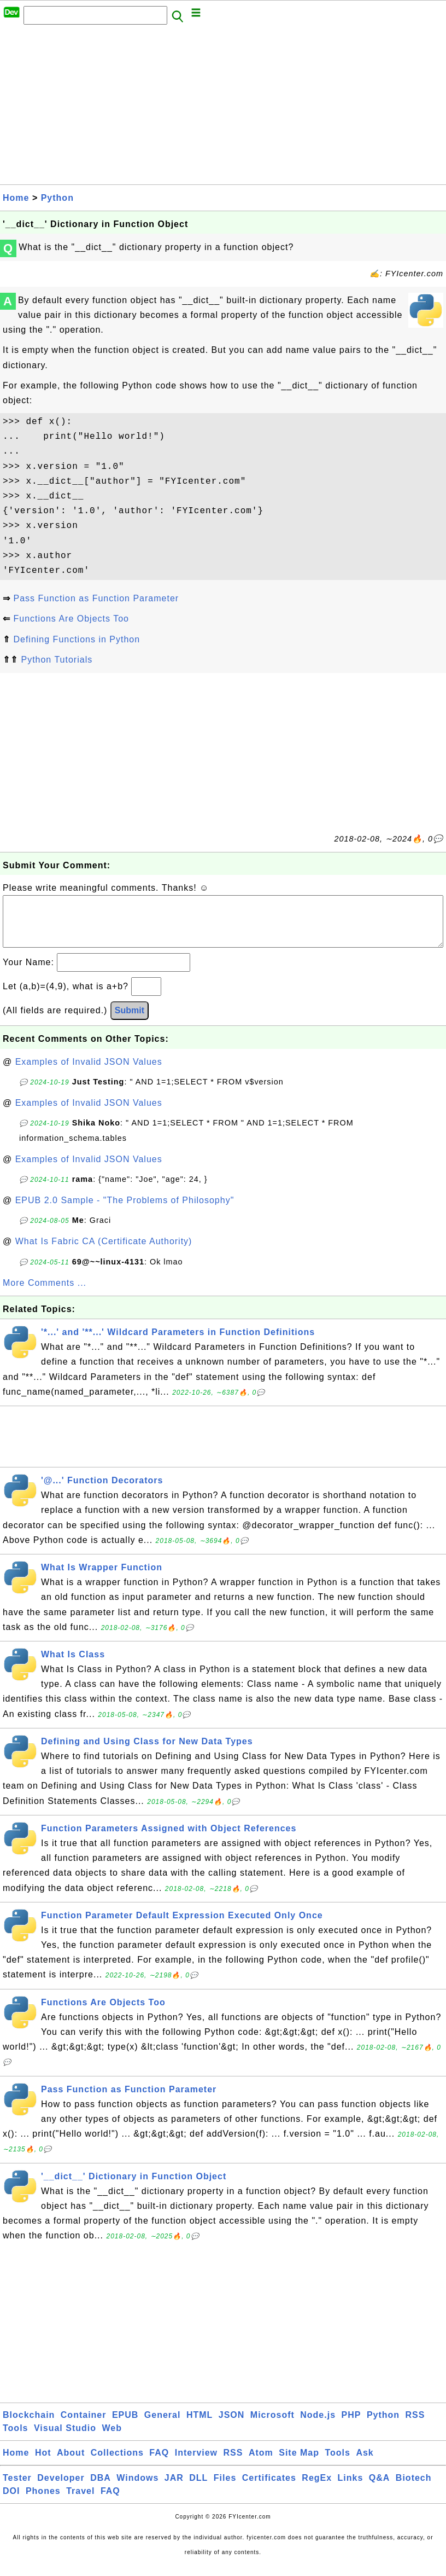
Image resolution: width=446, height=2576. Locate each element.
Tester (17, 2488)
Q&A (379, 2488)
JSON (232, 2425)
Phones (43, 2502)
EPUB (125, 2425)
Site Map (299, 2463)
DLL (198, 2488)
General (162, 2425)
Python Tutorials (56, 659)
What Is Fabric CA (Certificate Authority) (103, 1252)
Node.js (318, 2425)
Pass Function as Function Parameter (96, 598)
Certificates (269, 2488)
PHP (351, 2425)
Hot (43, 2463)
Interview (196, 2463)
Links (350, 2488)
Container (84, 2425)
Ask (364, 2463)
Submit (129, 1021)
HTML (199, 2425)
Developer (60, 2488)
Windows (137, 2488)
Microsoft (272, 2425)
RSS (415, 2425)
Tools (15, 2439)
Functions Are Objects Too (70, 618)
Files (225, 2488)
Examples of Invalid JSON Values (88, 1072)
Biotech (414, 2488)
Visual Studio (65, 2439)
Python (57, 197)
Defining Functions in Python (76, 639)
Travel (80, 2502)
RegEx (317, 2488)
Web (111, 2439)
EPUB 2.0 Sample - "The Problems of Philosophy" (124, 1211)
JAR (174, 2488)
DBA (100, 2488)
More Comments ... (44, 1293)
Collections (117, 2463)
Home (16, 197)
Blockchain (29, 2425)
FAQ (159, 2463)
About (71, 2463)
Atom (261, 2463)
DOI (11, 2502)
